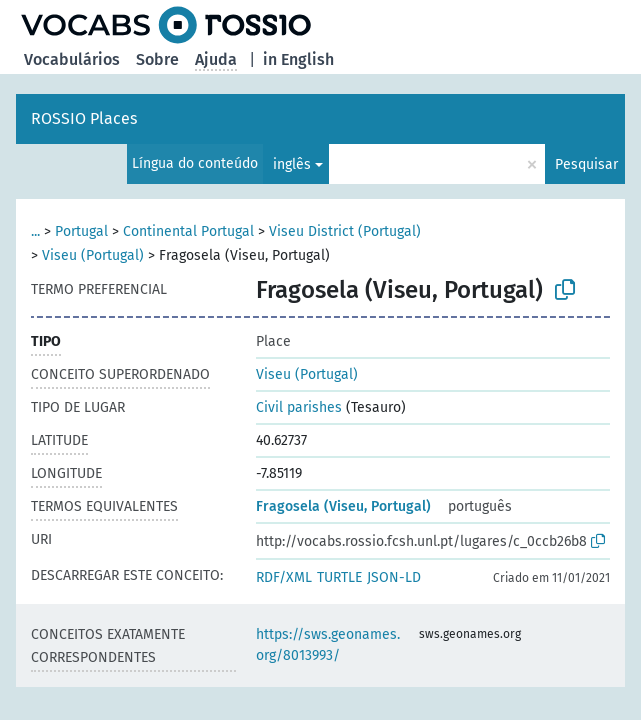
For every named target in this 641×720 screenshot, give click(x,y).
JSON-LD (394, 577)
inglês (292, 164)
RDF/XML (284, 577)
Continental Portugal (188, 231)
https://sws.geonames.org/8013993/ (328, 645)
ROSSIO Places (84, 118)
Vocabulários (72, 59)
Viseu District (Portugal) (345, 231)
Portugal (81, 231)
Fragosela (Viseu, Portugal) (343, 506)
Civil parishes (299, 407)
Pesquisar (586, 164)
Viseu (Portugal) (93, 255)
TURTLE (339, 577)
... (35, 231)
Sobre (157, 59)
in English (298, 59)
